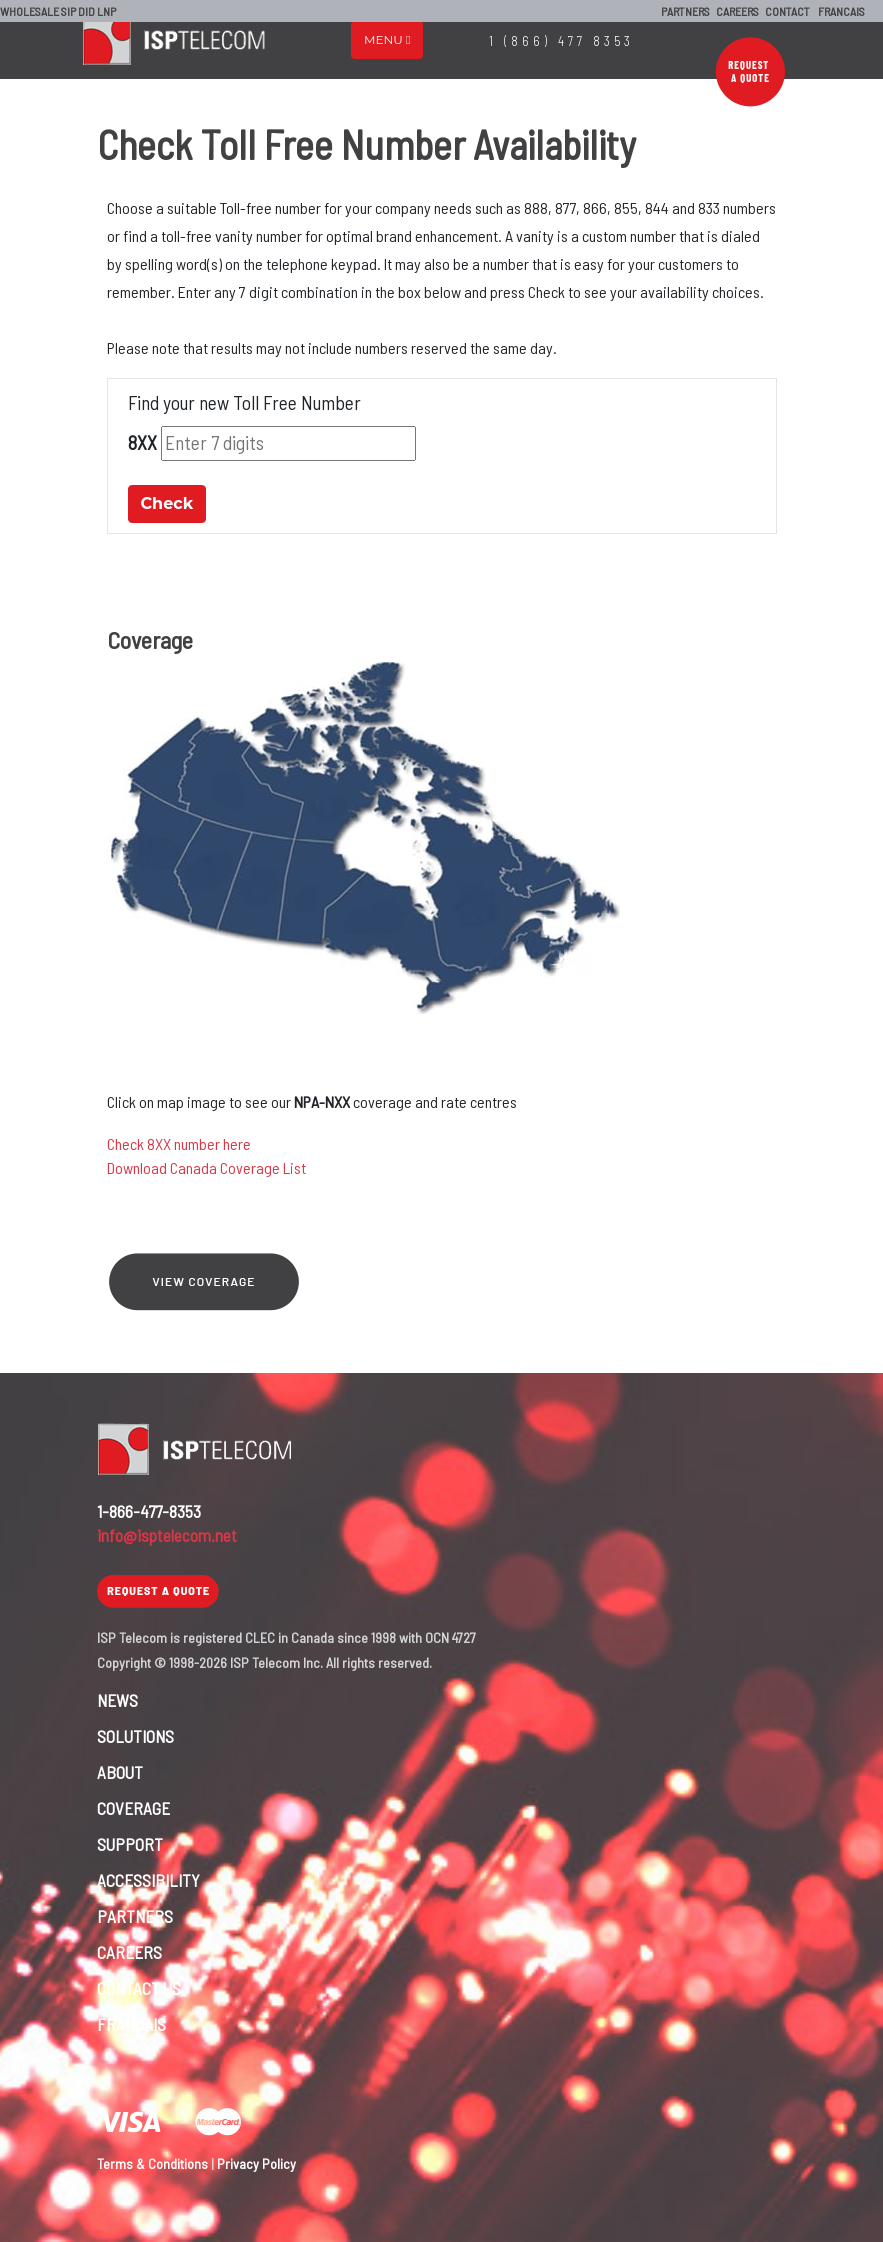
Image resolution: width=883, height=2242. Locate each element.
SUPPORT (130, 1844)
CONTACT (787, 11)
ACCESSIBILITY (148, 1880)
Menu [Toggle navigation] (387, 39)
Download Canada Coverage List (206, 1167)
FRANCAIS (841, 11)
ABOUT (120, 1772)
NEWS (117, 1700)
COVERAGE (133, 1808)
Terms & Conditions (152, 2163)
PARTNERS (685, 11)
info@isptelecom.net (167, 1535)
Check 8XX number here (179, 1143)
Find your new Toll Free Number (244, 402)
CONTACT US (139, 1988)
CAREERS (737, 11)
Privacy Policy (256, 2163)
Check (167, 503)
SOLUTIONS (135, 1736)
